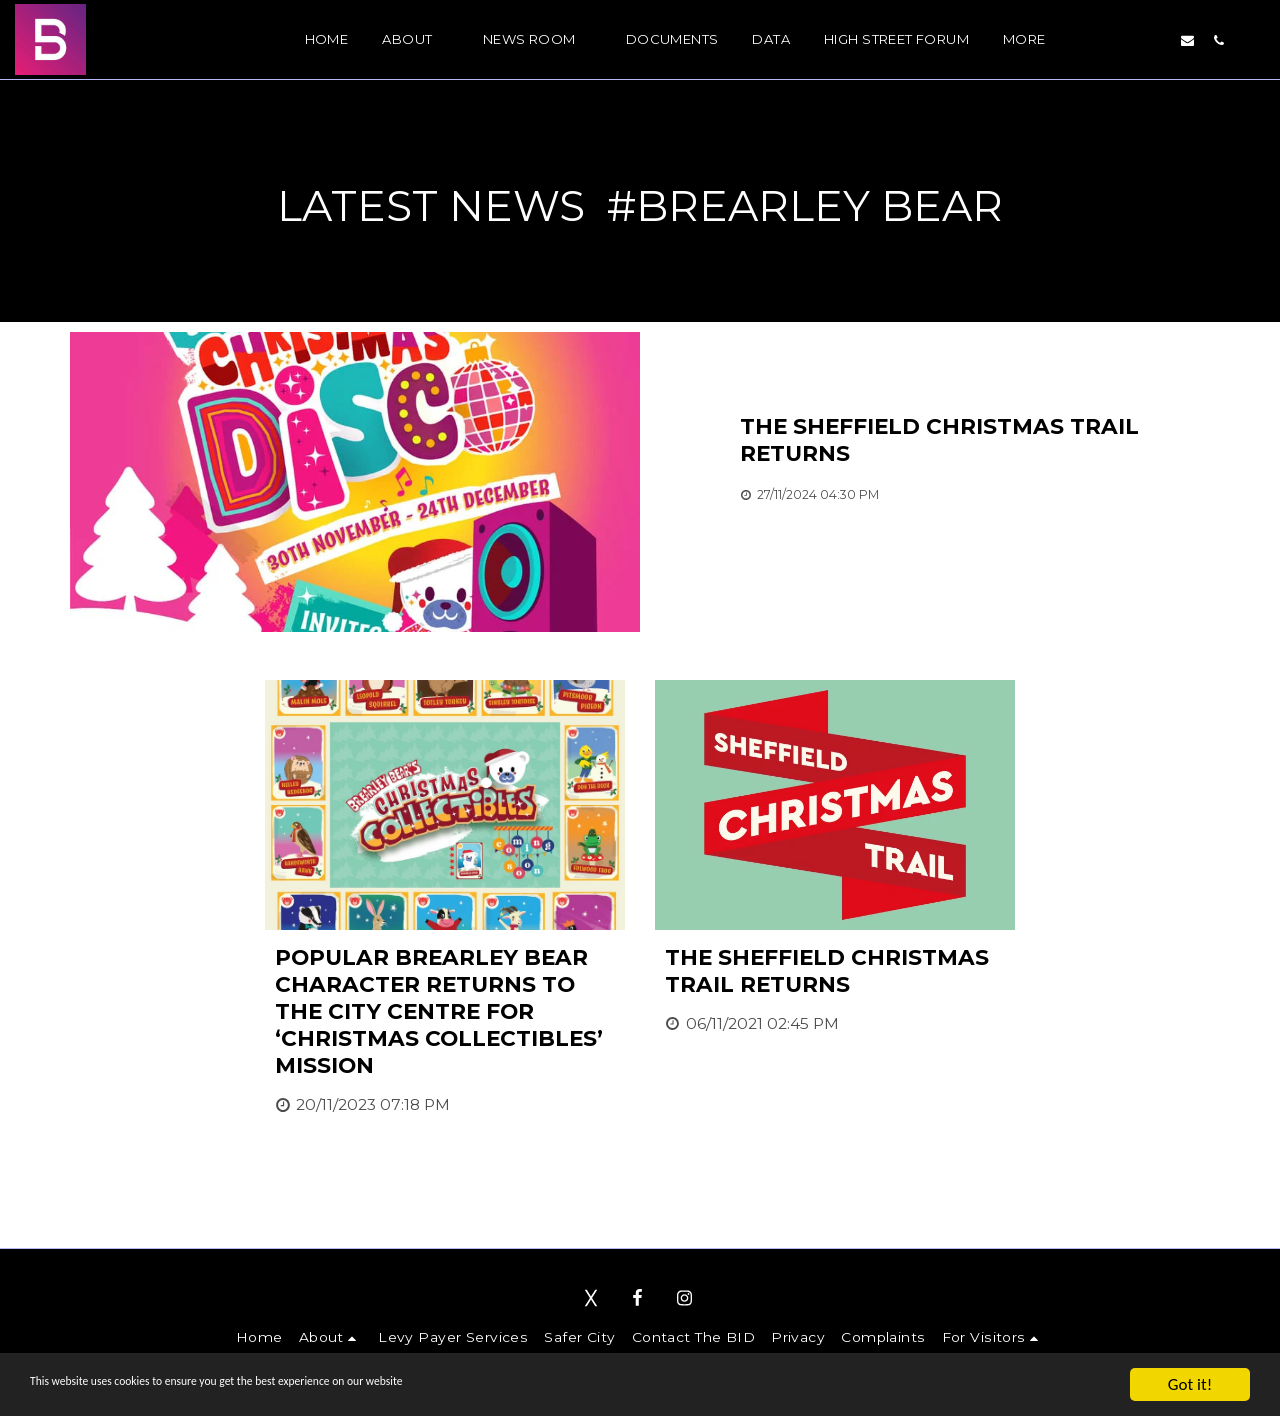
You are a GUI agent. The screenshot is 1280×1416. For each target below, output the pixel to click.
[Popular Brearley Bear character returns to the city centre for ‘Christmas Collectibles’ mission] (445, 1011)
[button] (415, 40)
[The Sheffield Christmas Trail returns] (975, 440)
